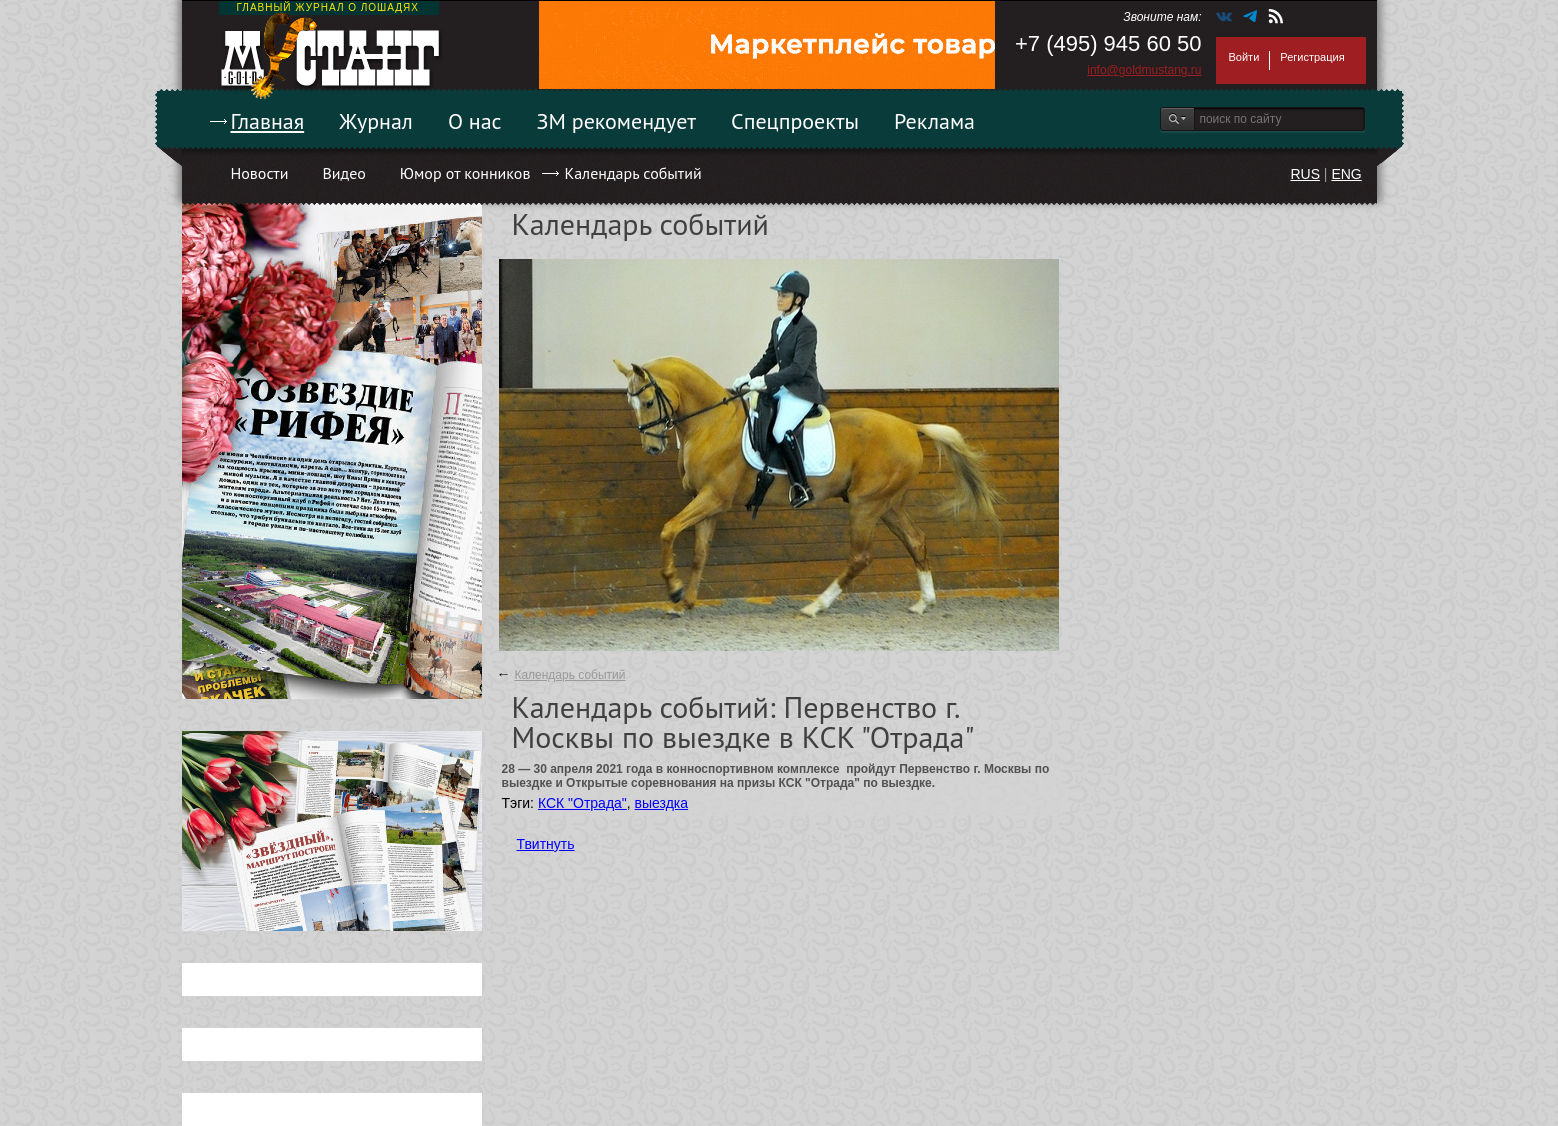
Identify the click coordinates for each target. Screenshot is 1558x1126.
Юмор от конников (465, 173)
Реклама (934, 121)
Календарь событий (632, 173)
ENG (1346, 174)
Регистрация (1312, 57)
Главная (268, 121)
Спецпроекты (795, 121)
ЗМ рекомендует (617, 121)
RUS (1305, 174)
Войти (1244, 57)
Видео (343, 173)
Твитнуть (546, 844)
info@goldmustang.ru (1144, 70)
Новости (260, 173)
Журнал (376, 121)
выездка (661, 803)
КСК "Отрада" (582, 803)
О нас (475, 121)
